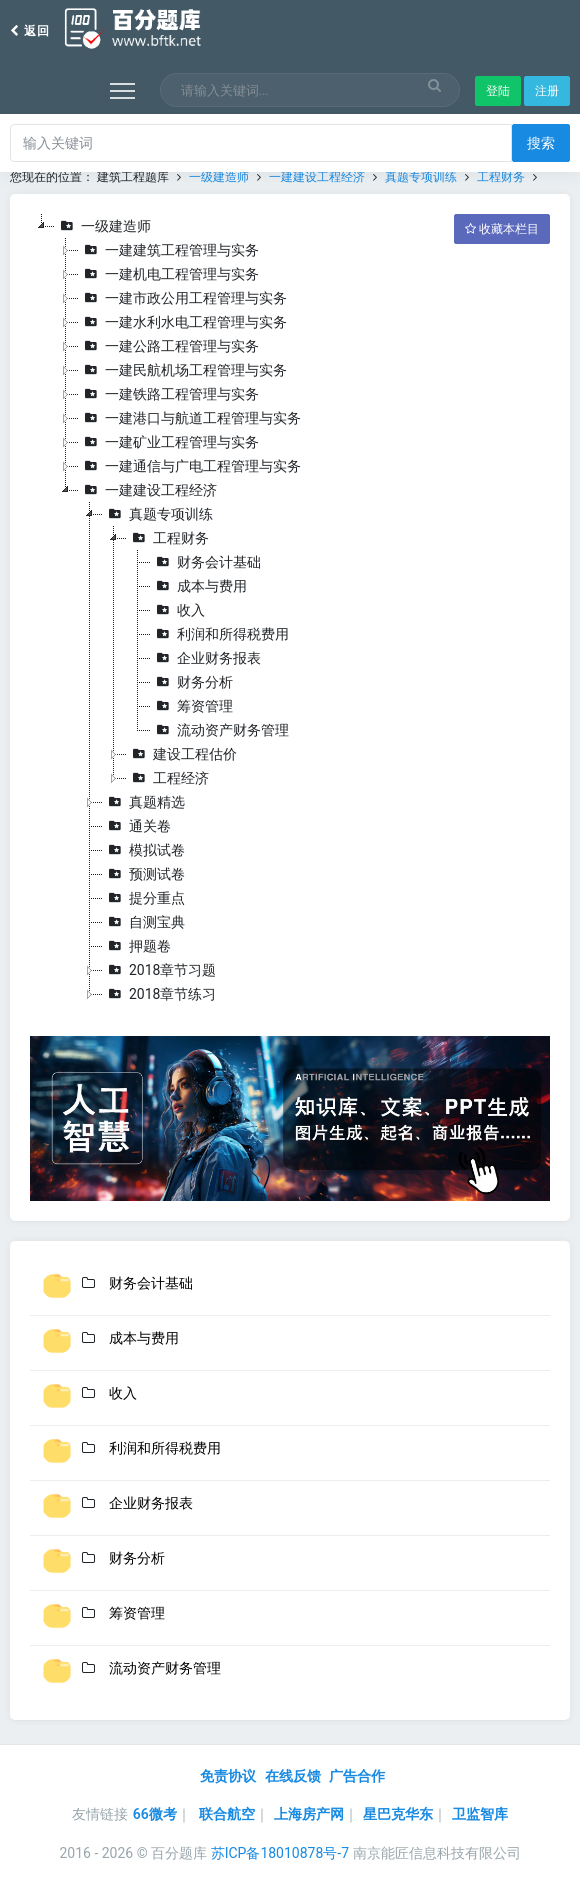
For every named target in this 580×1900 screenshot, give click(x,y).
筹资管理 (192, 706)
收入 (178, 610)
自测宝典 (144, 922)
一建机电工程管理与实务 (169, 274)
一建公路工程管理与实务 (169, 346)
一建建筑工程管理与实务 (169, 250)
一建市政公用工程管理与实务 (183, 298)
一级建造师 (219, 177)
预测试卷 (144, 874)
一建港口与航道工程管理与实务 (190, 418)
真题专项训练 (421, 177)
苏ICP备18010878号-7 (280, 1853)
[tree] (290, 610)
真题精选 (144, 802)
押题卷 (137, 946)
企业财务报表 (206, 658)
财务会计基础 (206, 562)
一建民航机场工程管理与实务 (183, 370)
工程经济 (168, 778)
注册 (547, 91)
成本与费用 (199, 586)
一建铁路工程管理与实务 (169, 394)
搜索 (541, 143)
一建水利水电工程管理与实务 (183, 322)
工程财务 (501, 177)
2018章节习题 (159, 970)
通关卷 (137, 826)
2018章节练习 (159, 994)
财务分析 (192, 682)
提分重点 (144, 898)
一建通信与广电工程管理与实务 (190, 466)
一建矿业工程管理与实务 (169, 442)
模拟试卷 (144, 850)
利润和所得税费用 (220, 634)
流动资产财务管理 (220, 730)
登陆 (498, 91)
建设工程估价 (182, 754)
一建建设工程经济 (317, 177)
